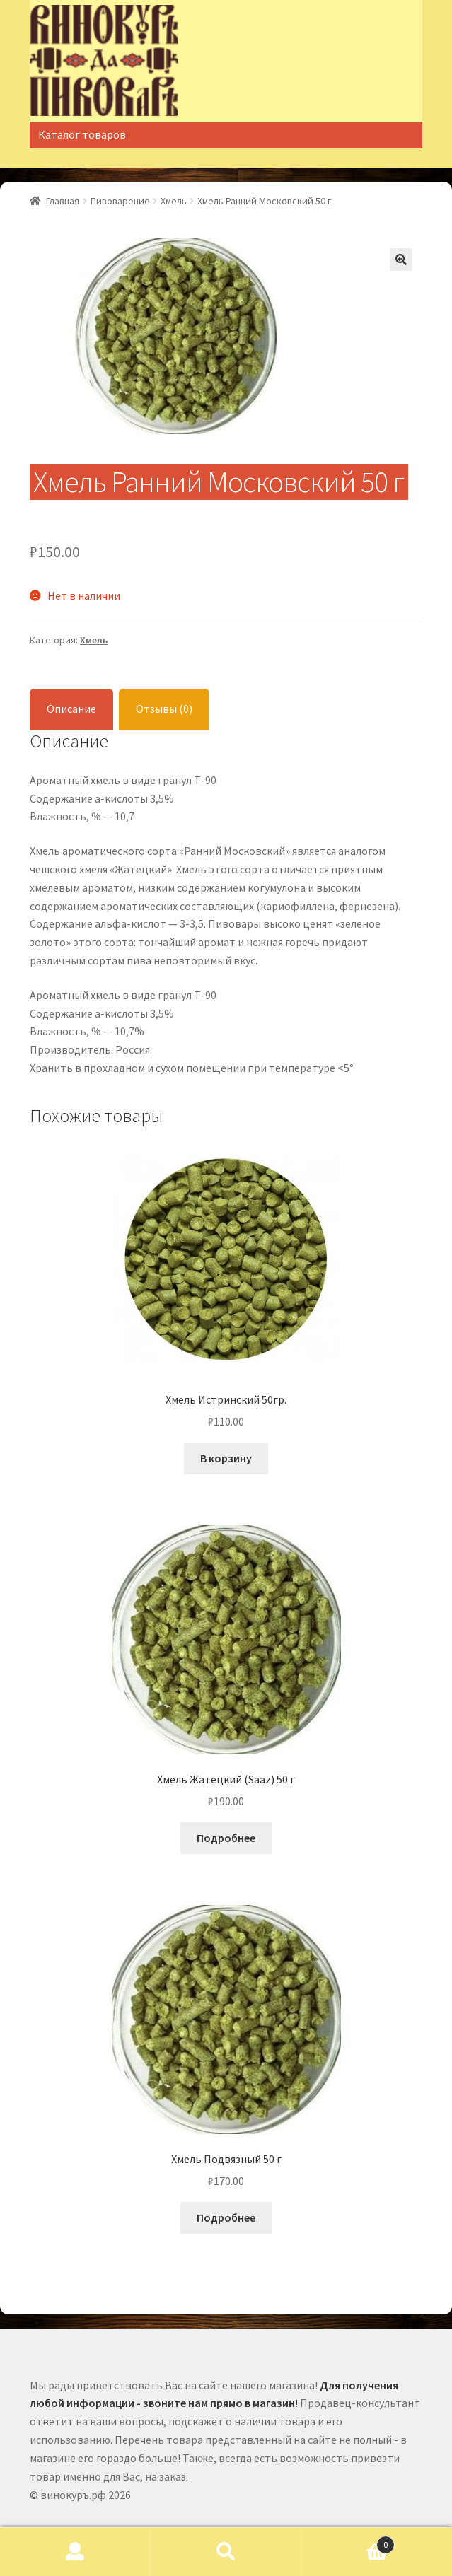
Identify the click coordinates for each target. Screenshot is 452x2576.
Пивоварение (120, 200)
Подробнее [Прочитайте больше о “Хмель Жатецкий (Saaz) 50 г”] (226, 1838)
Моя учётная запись (75, 2552)
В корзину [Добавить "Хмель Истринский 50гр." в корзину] (226, 1458)
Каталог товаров (82, 134)
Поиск (226, 2552)
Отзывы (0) (164, 708)
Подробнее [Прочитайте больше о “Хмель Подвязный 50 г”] (226, 2217)
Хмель (174, 200)
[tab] (71, 709)
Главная (62, 200)
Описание (71, 708)
